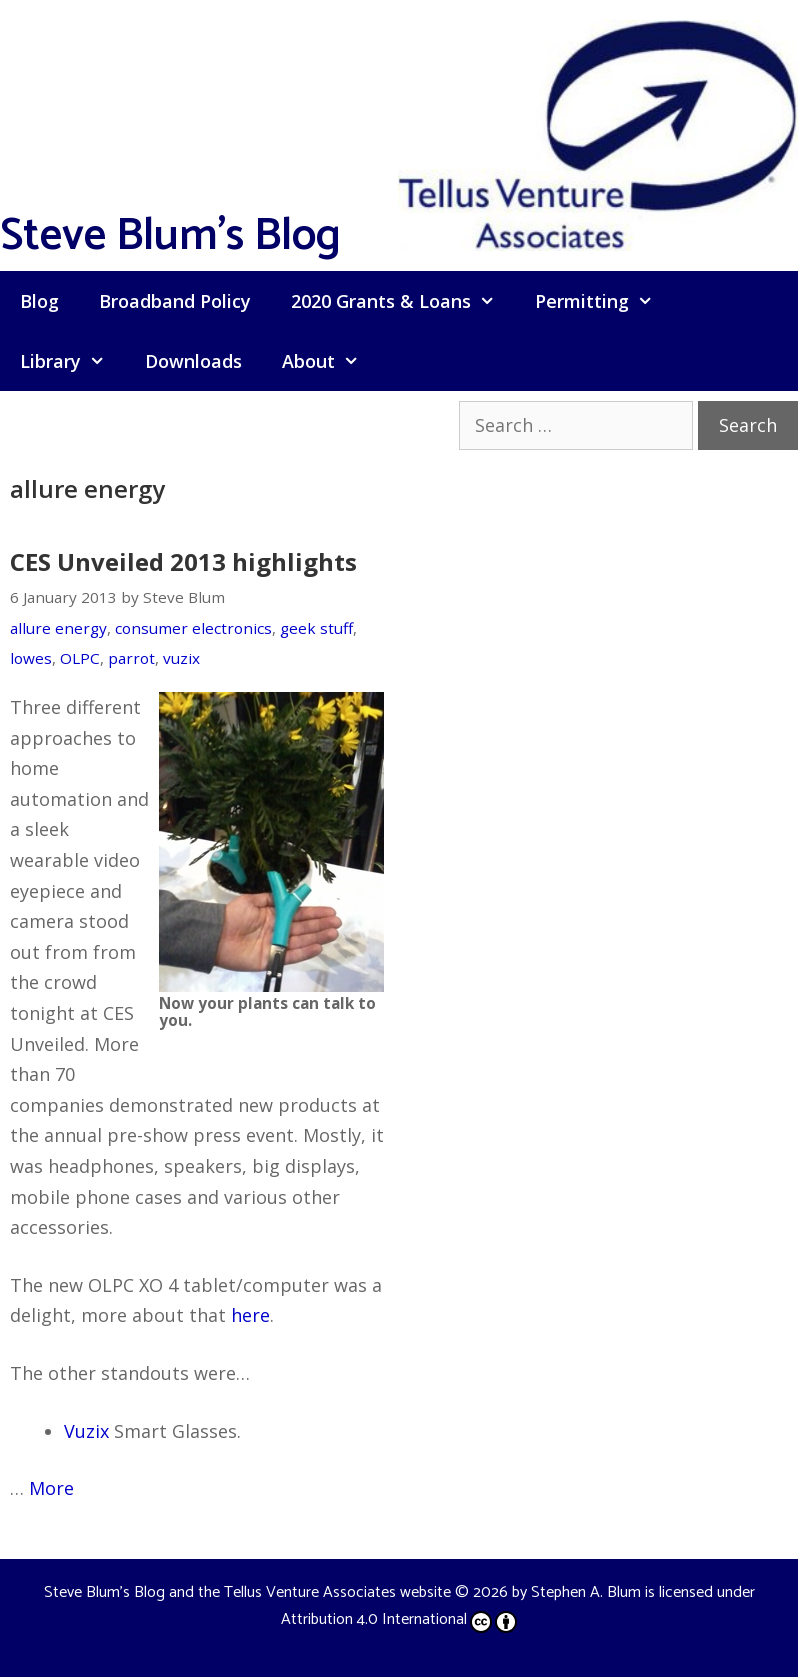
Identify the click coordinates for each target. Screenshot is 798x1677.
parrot (131, 658)
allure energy (58, 628)
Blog (39, 301)
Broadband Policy (175, 301)
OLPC (80, 658)
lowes (31, 658)
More (51, 1488)
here (250, 1315)
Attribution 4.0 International (399, 1619)
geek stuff (316, 628)
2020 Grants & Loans (403, 301)
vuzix (181, 658)
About (330, 361)
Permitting (604, 301)
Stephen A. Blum (586, 1592)
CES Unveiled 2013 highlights (183, 561)
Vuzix (86, 1431)
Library (72, 361)
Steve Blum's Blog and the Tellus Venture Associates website (247, 1592)
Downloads (193, 361)
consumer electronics (193, 628)
